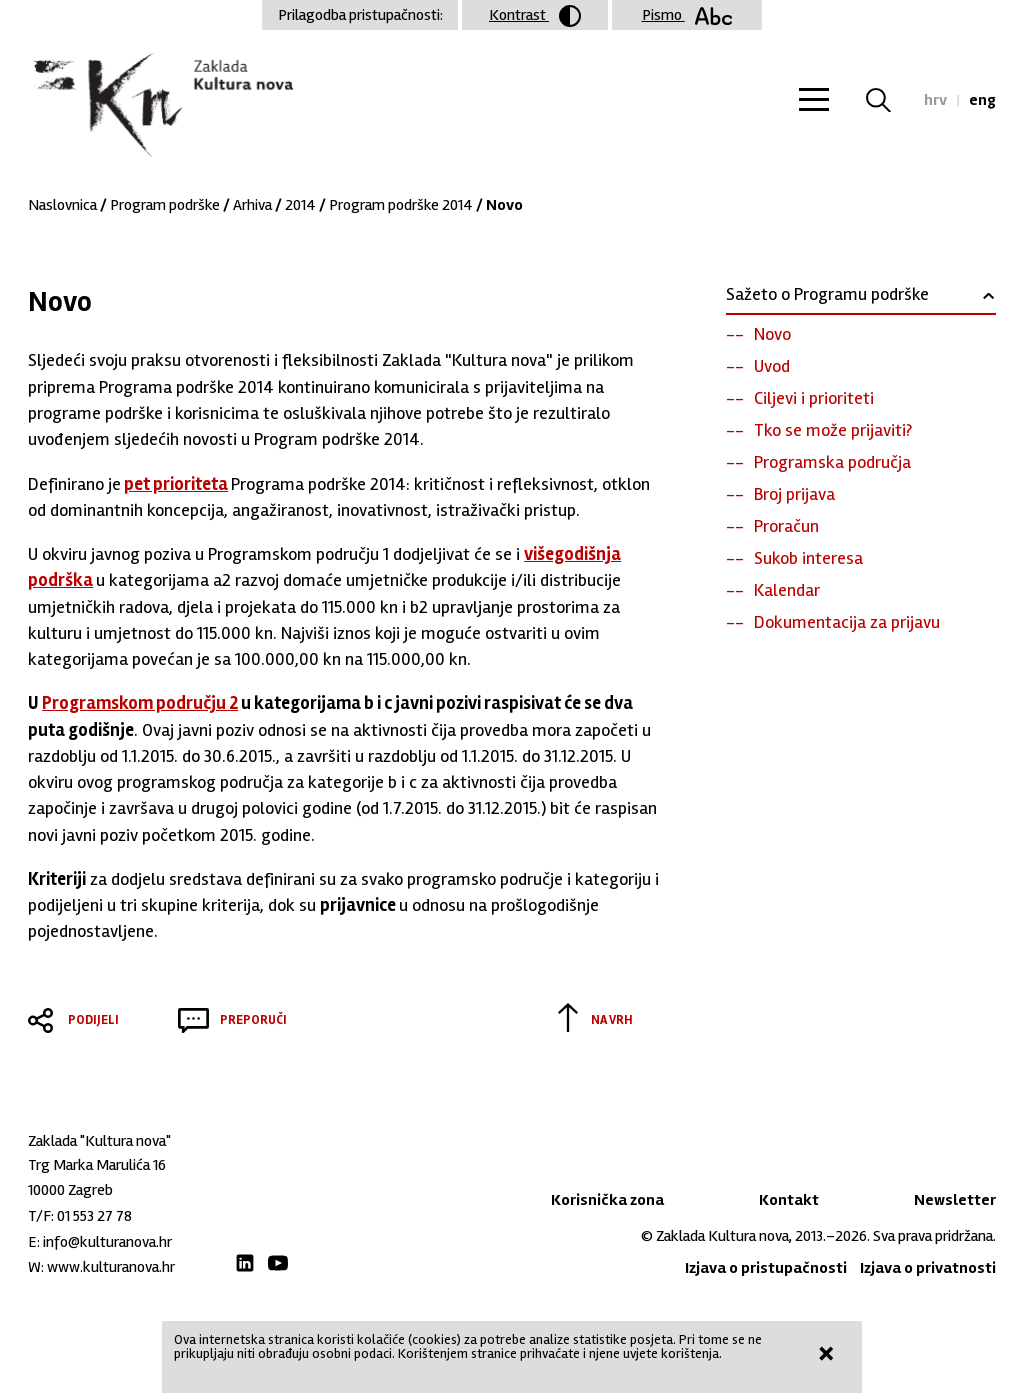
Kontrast (535, 16)
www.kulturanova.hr (111, 1267)
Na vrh (612, 1020)
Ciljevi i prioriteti (814, 398)
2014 (300, 205)
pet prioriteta (176, 484)
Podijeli (93, 1020)
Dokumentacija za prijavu (847, 622)
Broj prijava (794, 494)
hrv (935, 100)
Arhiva (252, 205)
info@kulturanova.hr (107, 1242)
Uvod (772, 366)
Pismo (687, 15)
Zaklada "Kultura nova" (160, 106)
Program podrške (165, 205)
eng (982, 100)
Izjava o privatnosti (928, 1268)
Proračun (786, 526)
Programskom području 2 (140, 703)
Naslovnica (62, 205)
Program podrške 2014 (401, 205)
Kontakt (789, 1200)
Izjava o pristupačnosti (766, 1268)
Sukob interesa (808, 558)
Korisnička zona (607, 1200)
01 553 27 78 (94, 1216)
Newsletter (955, 1200)
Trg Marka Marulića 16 (97, 1165)
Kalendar (787, 590)
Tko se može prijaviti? (833, 430)
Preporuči (253, 1020)
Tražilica (890, 100)
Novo (772, 334)
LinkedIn (245, 1263)
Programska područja (832, 462)
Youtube (278, 1263)
